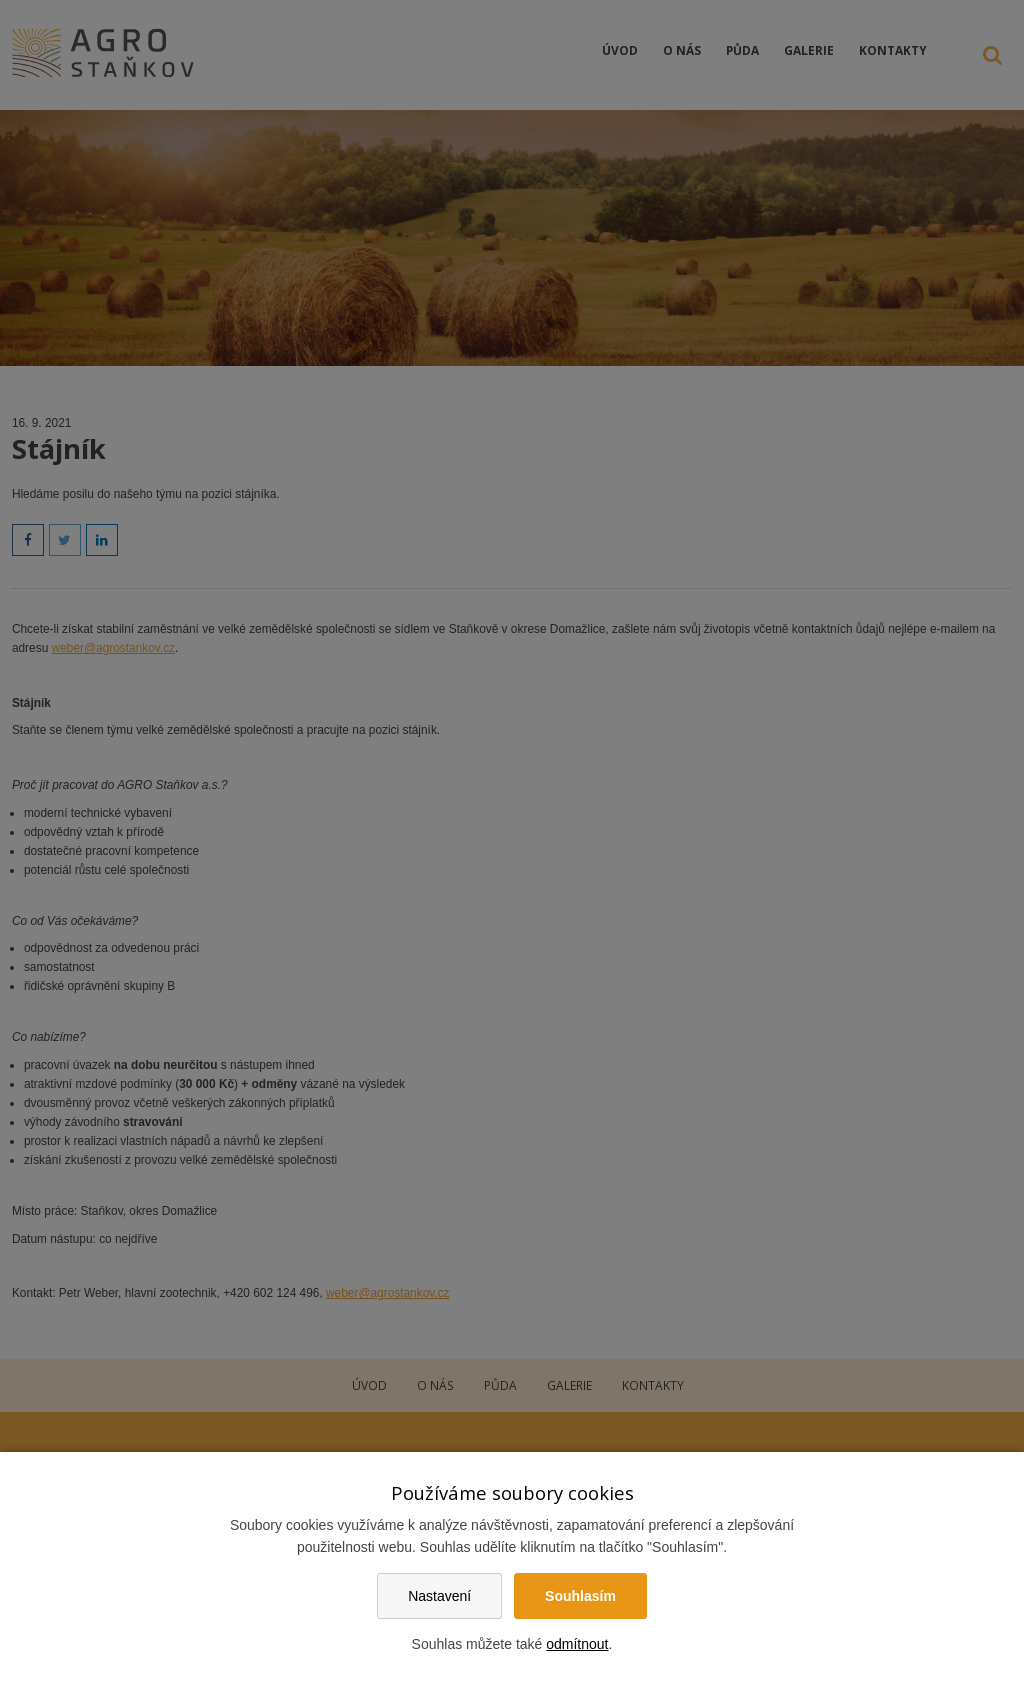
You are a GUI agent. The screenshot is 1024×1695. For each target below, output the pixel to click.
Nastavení (439, 1596)
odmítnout (577, 1644)
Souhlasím (580, 1596)
